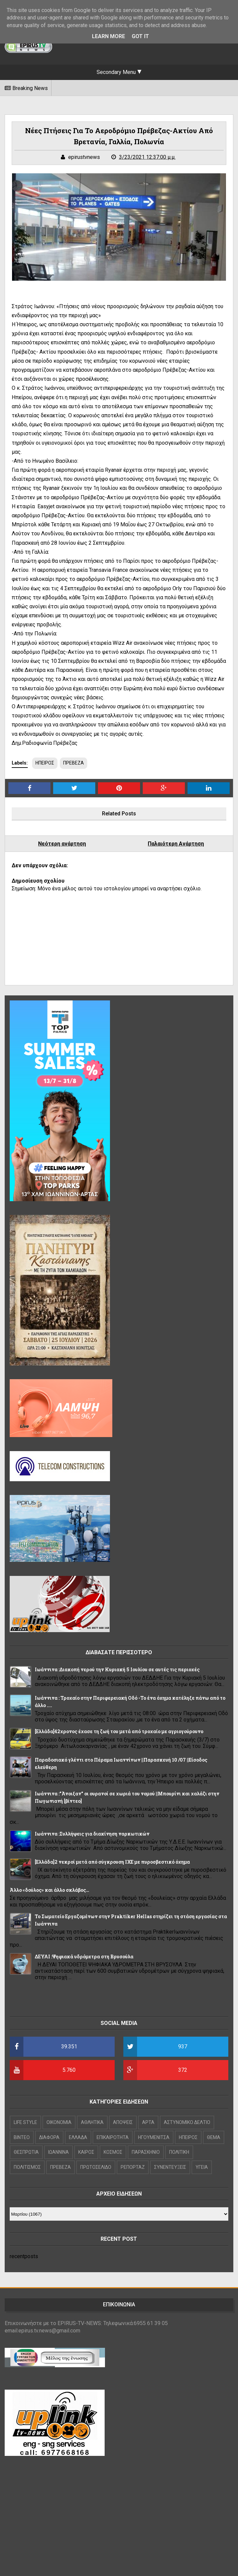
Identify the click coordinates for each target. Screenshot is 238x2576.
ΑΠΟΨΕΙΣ (123, 2122)
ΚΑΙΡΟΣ (86, 2152)
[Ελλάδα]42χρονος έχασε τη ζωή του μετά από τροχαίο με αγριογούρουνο (119, 1731)
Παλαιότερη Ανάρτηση (176, 843)
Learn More (108, 36)
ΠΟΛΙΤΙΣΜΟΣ (27, 2167)
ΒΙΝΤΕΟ (22, 2137)
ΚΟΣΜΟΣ (113, 2152)
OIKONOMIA (59, 2122)
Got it (140, 36)
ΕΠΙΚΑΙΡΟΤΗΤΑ (113, 2137)
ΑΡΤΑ (148, 2122)
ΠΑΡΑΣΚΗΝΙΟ (146, 2152)
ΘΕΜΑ (213, 2137)
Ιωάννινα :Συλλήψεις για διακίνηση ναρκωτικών (92, 1834)
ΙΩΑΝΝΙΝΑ (58, 2152)
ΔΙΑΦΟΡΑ (49, 2137)
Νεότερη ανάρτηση (62, 843)
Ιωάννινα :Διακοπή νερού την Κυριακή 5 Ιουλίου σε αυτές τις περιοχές (117, 1669)
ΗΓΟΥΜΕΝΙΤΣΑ (153, 2137)
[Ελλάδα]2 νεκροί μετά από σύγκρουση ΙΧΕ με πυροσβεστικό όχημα (112, 1862)
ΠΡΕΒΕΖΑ (73, 763)
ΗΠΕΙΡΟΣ (44, 763)
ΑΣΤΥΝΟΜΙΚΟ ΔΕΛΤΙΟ (187, 2122)
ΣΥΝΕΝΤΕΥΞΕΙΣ (170, 2167)
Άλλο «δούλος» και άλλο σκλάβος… (49, 1890)
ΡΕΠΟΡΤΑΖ (133, 2167)
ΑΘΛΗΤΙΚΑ (92, 2122)
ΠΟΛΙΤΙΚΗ (179, 2152)
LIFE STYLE (25, 2122)
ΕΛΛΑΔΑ (78, 2137)
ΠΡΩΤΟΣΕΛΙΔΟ (95, 2167)
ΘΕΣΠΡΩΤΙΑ (26, 2152)
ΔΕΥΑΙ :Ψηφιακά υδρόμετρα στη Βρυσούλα (84, 1956)
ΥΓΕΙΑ (202, 2167)
